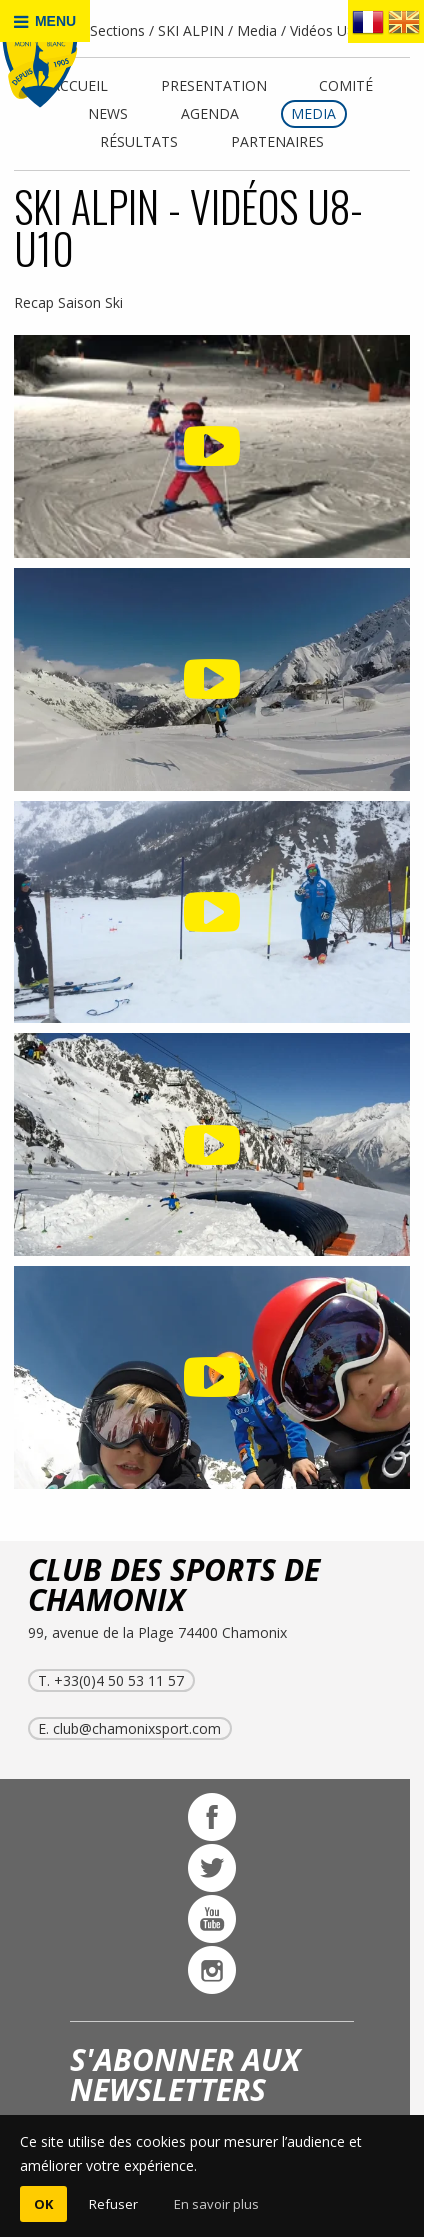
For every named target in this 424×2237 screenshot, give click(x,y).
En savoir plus (216, 2204)
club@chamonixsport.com (137, 1728)
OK (43, 2204)
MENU (45, 21)
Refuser (113, 2204)
